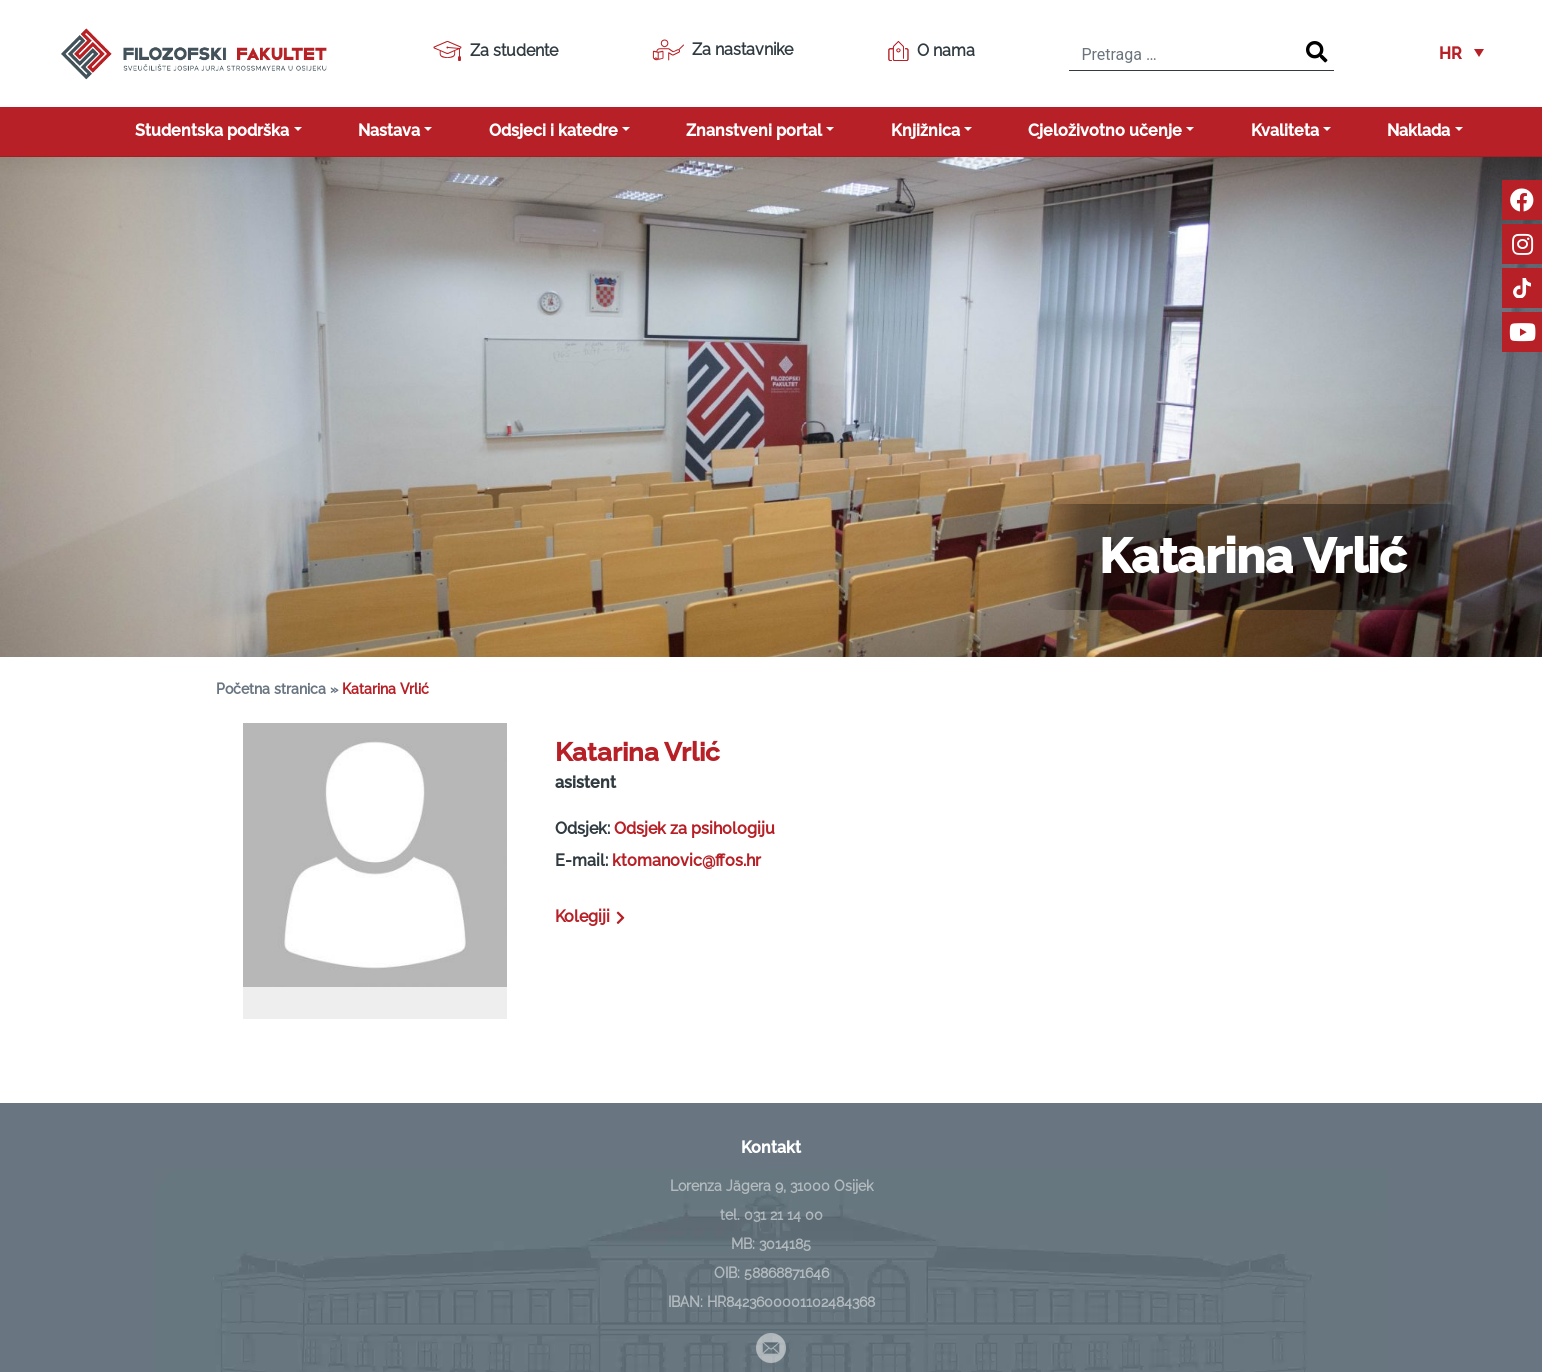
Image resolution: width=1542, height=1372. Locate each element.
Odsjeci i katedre (553, 130)
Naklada (1418, 130)
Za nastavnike (722, 50)
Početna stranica (271, 689)
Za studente (495, 51)
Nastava (389, 130)
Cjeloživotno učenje (1105, 130)
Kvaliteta (1285, 130)
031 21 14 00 (783, 1215)
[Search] (1317, 53)
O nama (931, 51)
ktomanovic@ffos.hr (686, 860)
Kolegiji (592, 916)
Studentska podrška (212, 130)
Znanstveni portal (754, 130)
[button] (1461, 53)
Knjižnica (925, 130)
